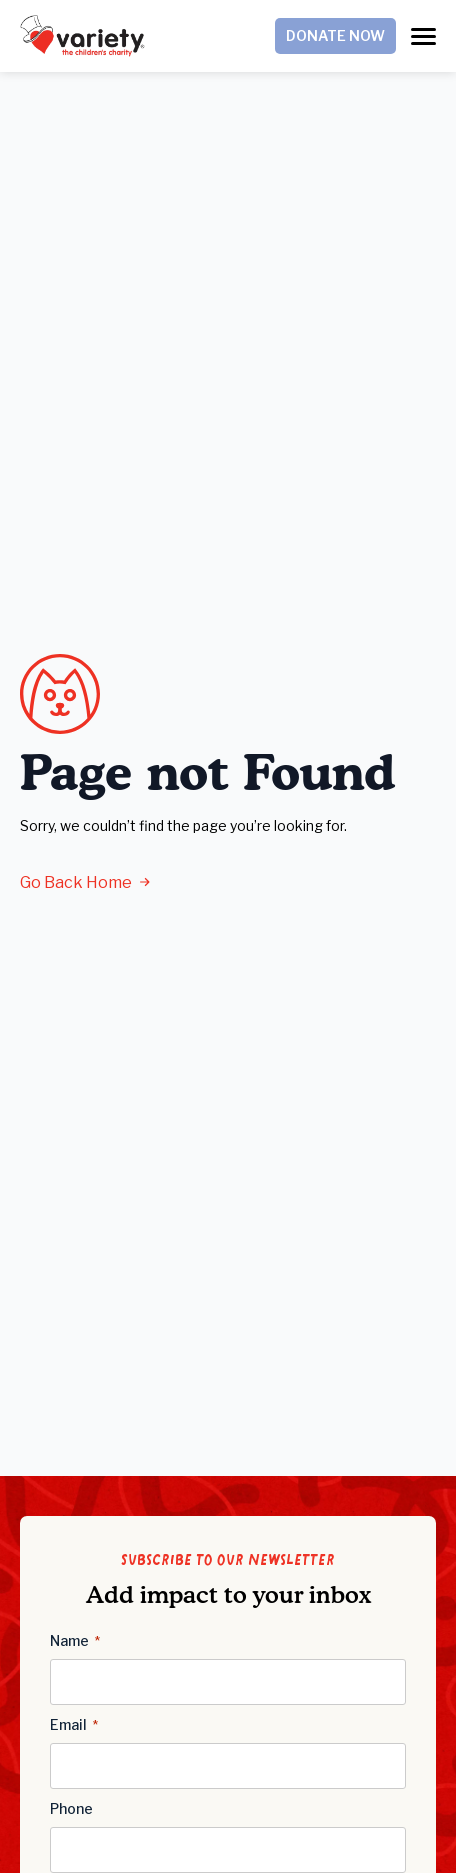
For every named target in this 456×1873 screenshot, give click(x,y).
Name (75, 1641)
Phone (71, 1808)
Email (74, 1725)
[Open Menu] (423, 36)
